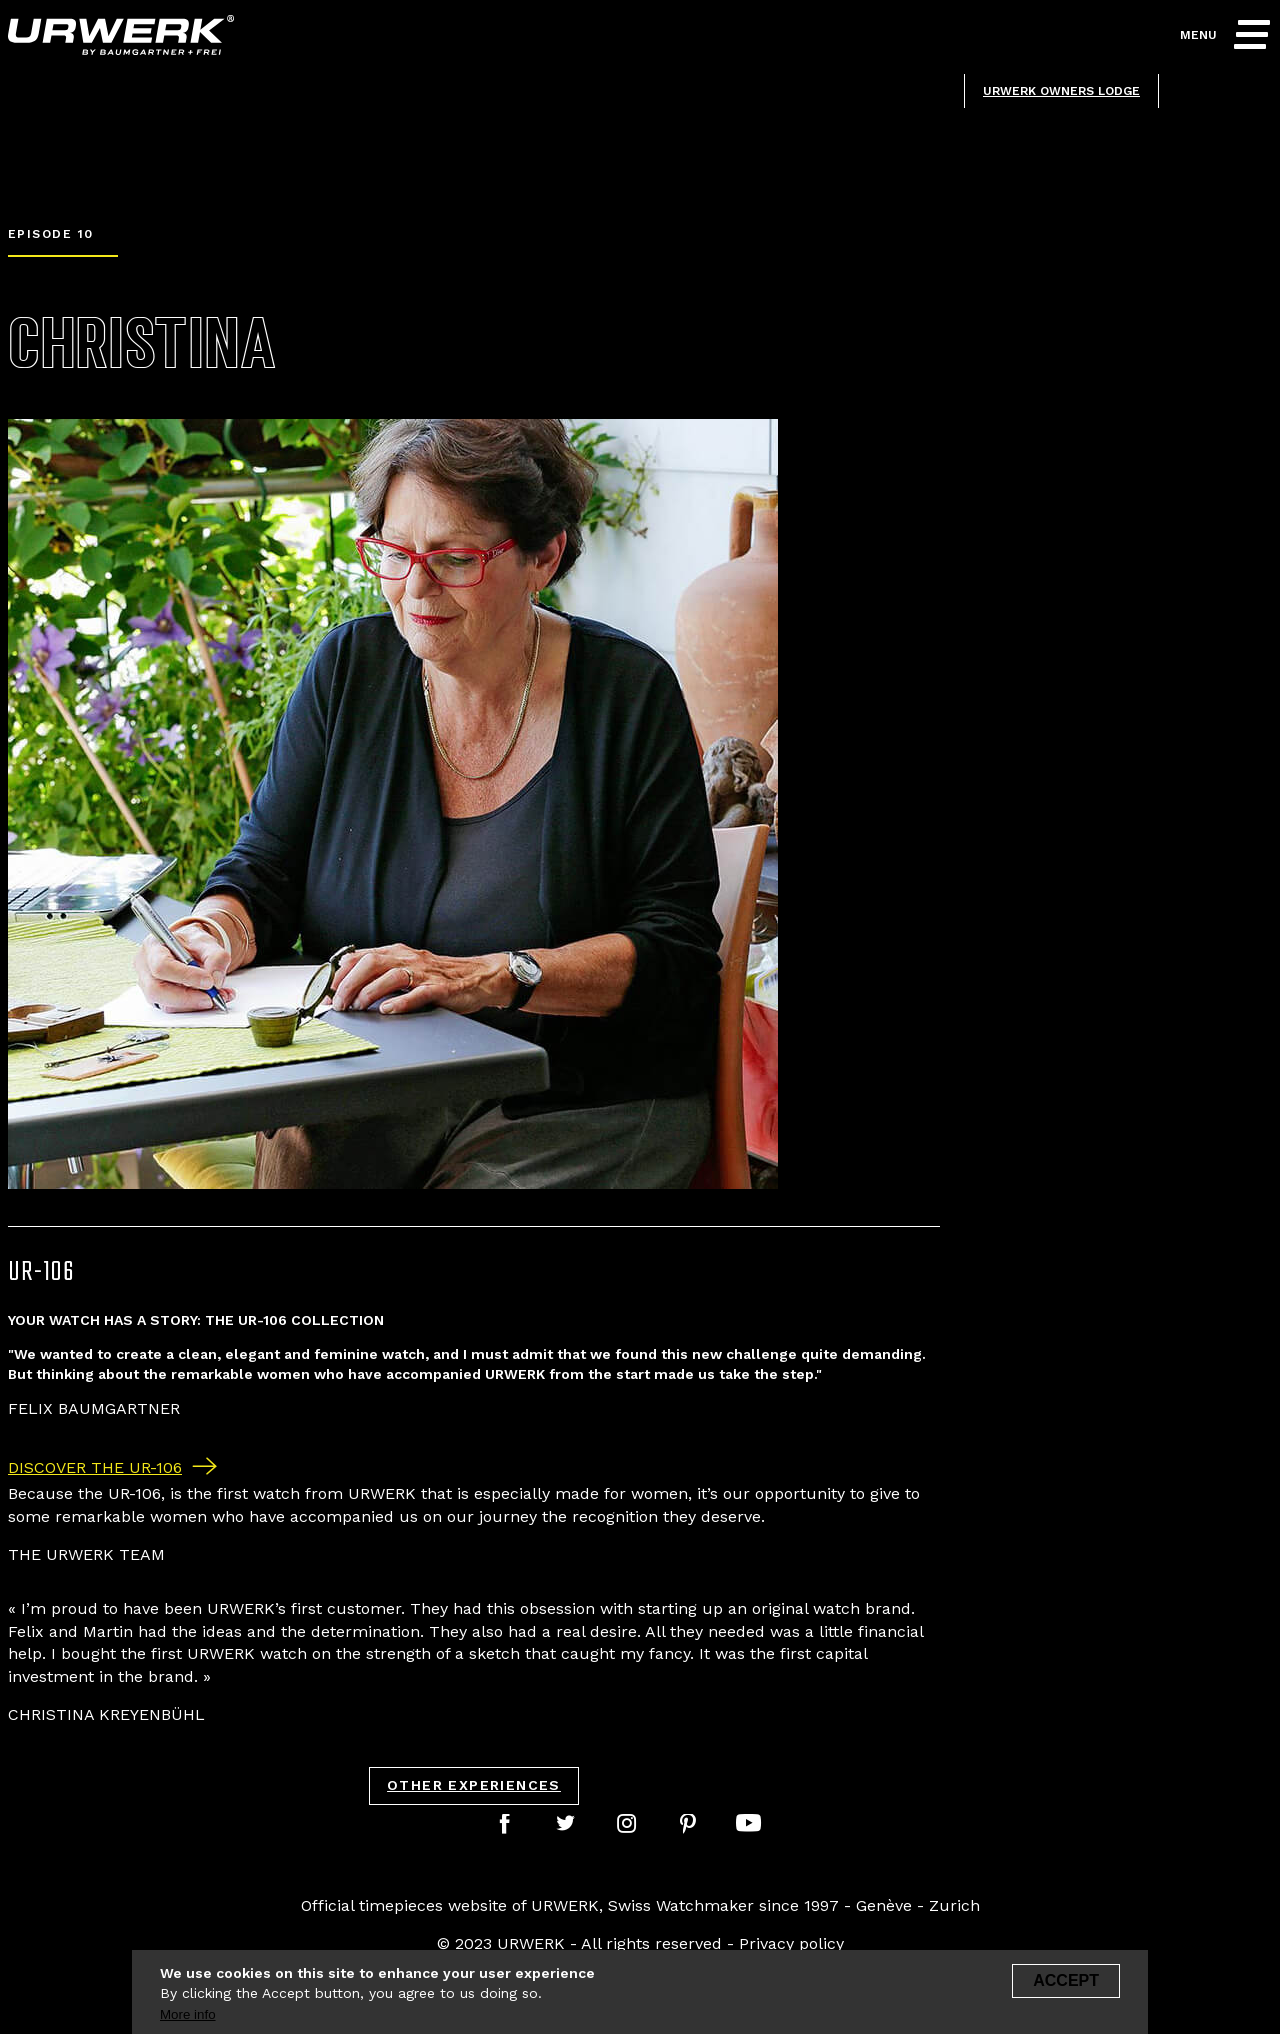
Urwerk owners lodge (1061, 91)
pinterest (691, 1821)
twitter (569, 1821)
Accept (1066, 1986)
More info (188, 2020)
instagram (630, 1821)
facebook (508, 1821)
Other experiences (474, 1785)
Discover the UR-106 (95, 1467)
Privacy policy (791, 1943)
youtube (752, 1821)
